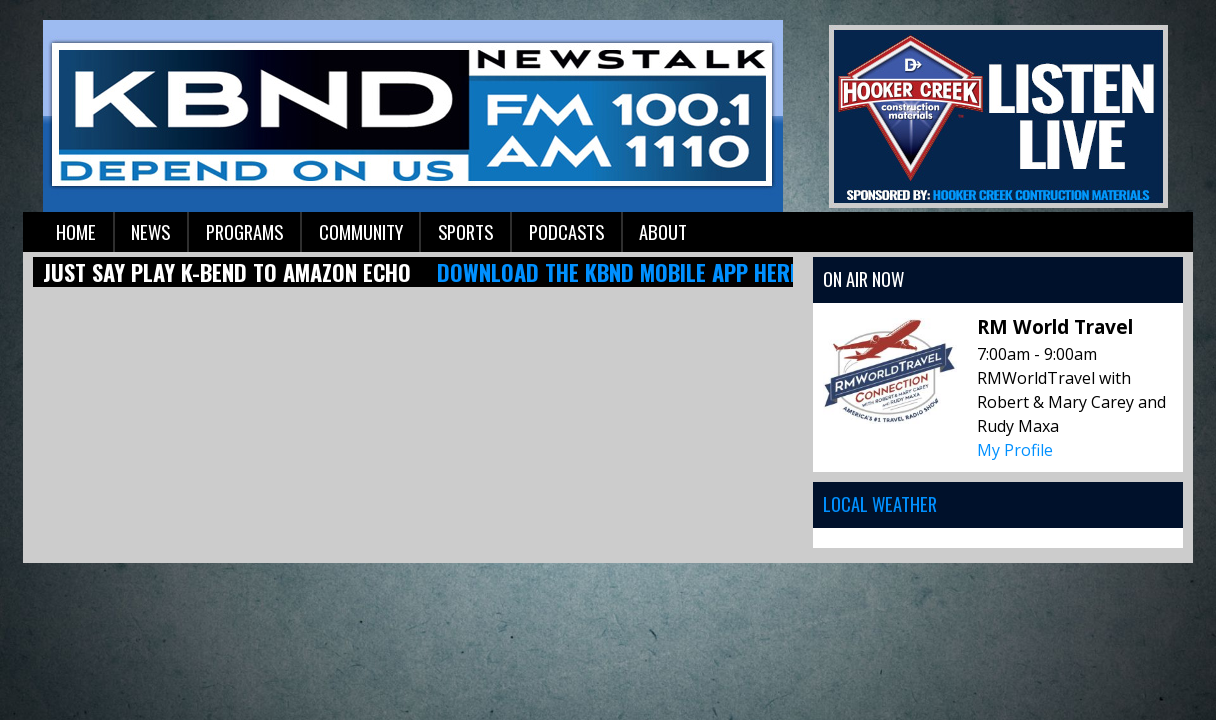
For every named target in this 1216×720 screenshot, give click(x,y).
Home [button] (76, 231)
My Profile (1015, 450)
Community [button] (361, 231)
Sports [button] (465, 231)
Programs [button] (244, 231)
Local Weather (880, 503)
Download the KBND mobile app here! (621, 271)
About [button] (663, 231)
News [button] (150, 231)
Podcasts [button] (566, 231)
